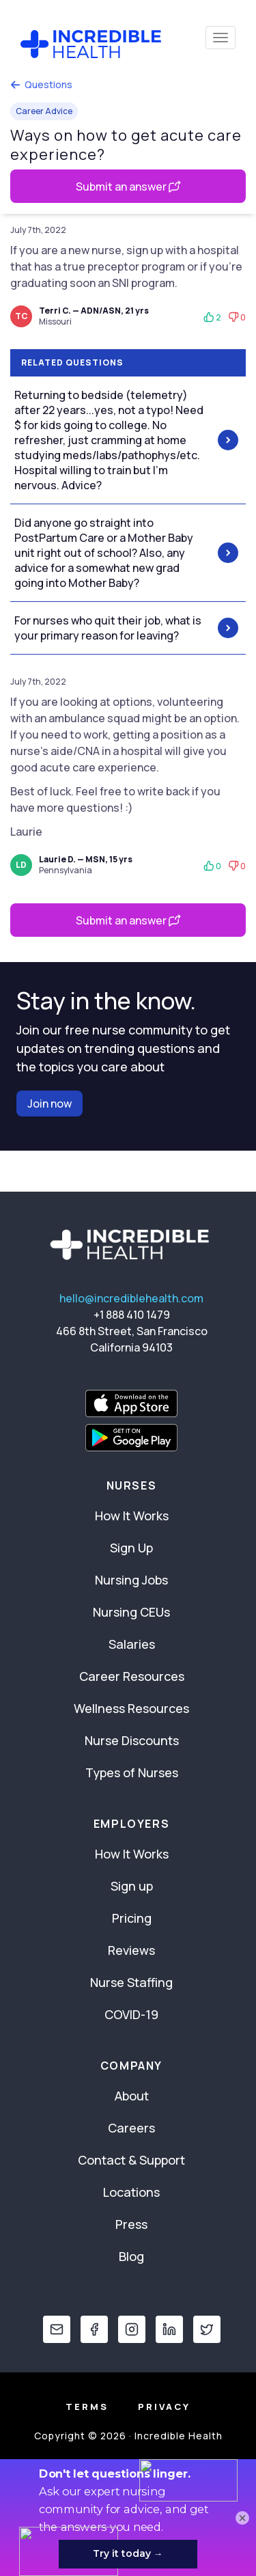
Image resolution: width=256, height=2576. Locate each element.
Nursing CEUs (131, 1612)
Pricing (132, 1918)
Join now (49, 1103)
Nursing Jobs (131, 1580)
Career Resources (131, 1676)
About (132, 2095)
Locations (131, 2192)
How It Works (132, 1515)
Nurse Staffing (131, 1982)
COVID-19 (131, 2014)
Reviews (131, 1950)
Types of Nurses (131, 1772)
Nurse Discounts (132, 1740)
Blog (131, 2256)
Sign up (132, 1886)
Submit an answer (128, 186)
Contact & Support (131, 2160)
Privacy (164, 2406)
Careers (131, 2128)
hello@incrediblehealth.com (131, 1298)
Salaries (132, 1644)
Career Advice (44, 111)
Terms (87, 2406)
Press (131, 2224)
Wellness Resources (131, 1708)
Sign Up (131, 1547)
